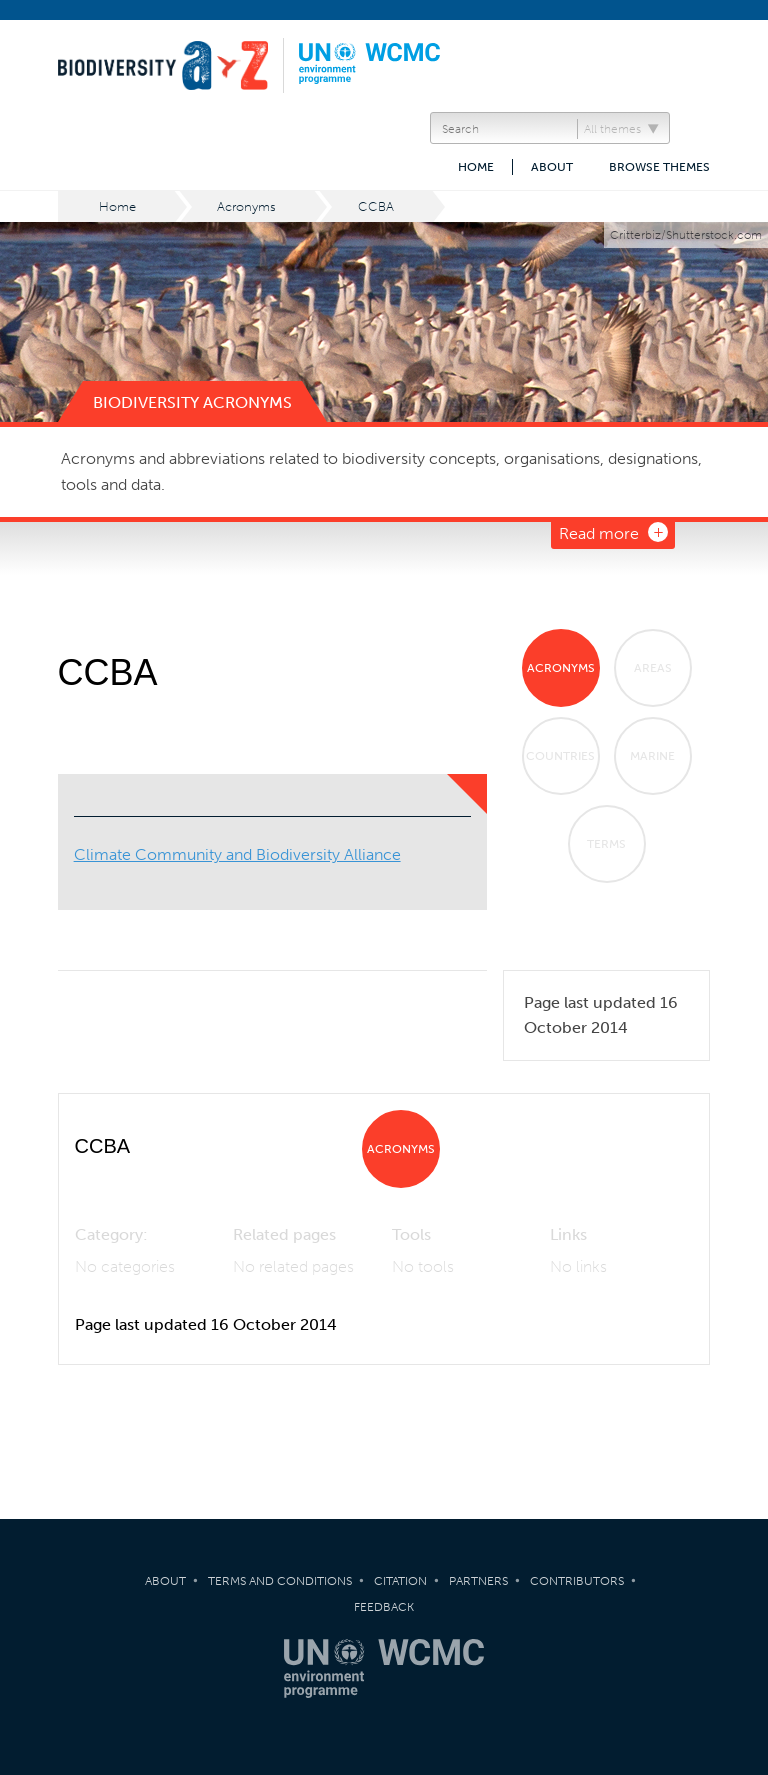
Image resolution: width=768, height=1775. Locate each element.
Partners (478, 1581)
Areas (653, 668)
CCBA (376, 206)
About (552, 167)
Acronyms (246, 206)
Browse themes (659, 167)
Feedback (384, 1607)
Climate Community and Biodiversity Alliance (237, 854)
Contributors (577, 1581)
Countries (560, 756)
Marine (652, 756)
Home (476, 167)
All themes (612, 129)
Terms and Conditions (280, 1581)
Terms (606, 844)
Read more (599, 533)
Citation (400, 1581)
